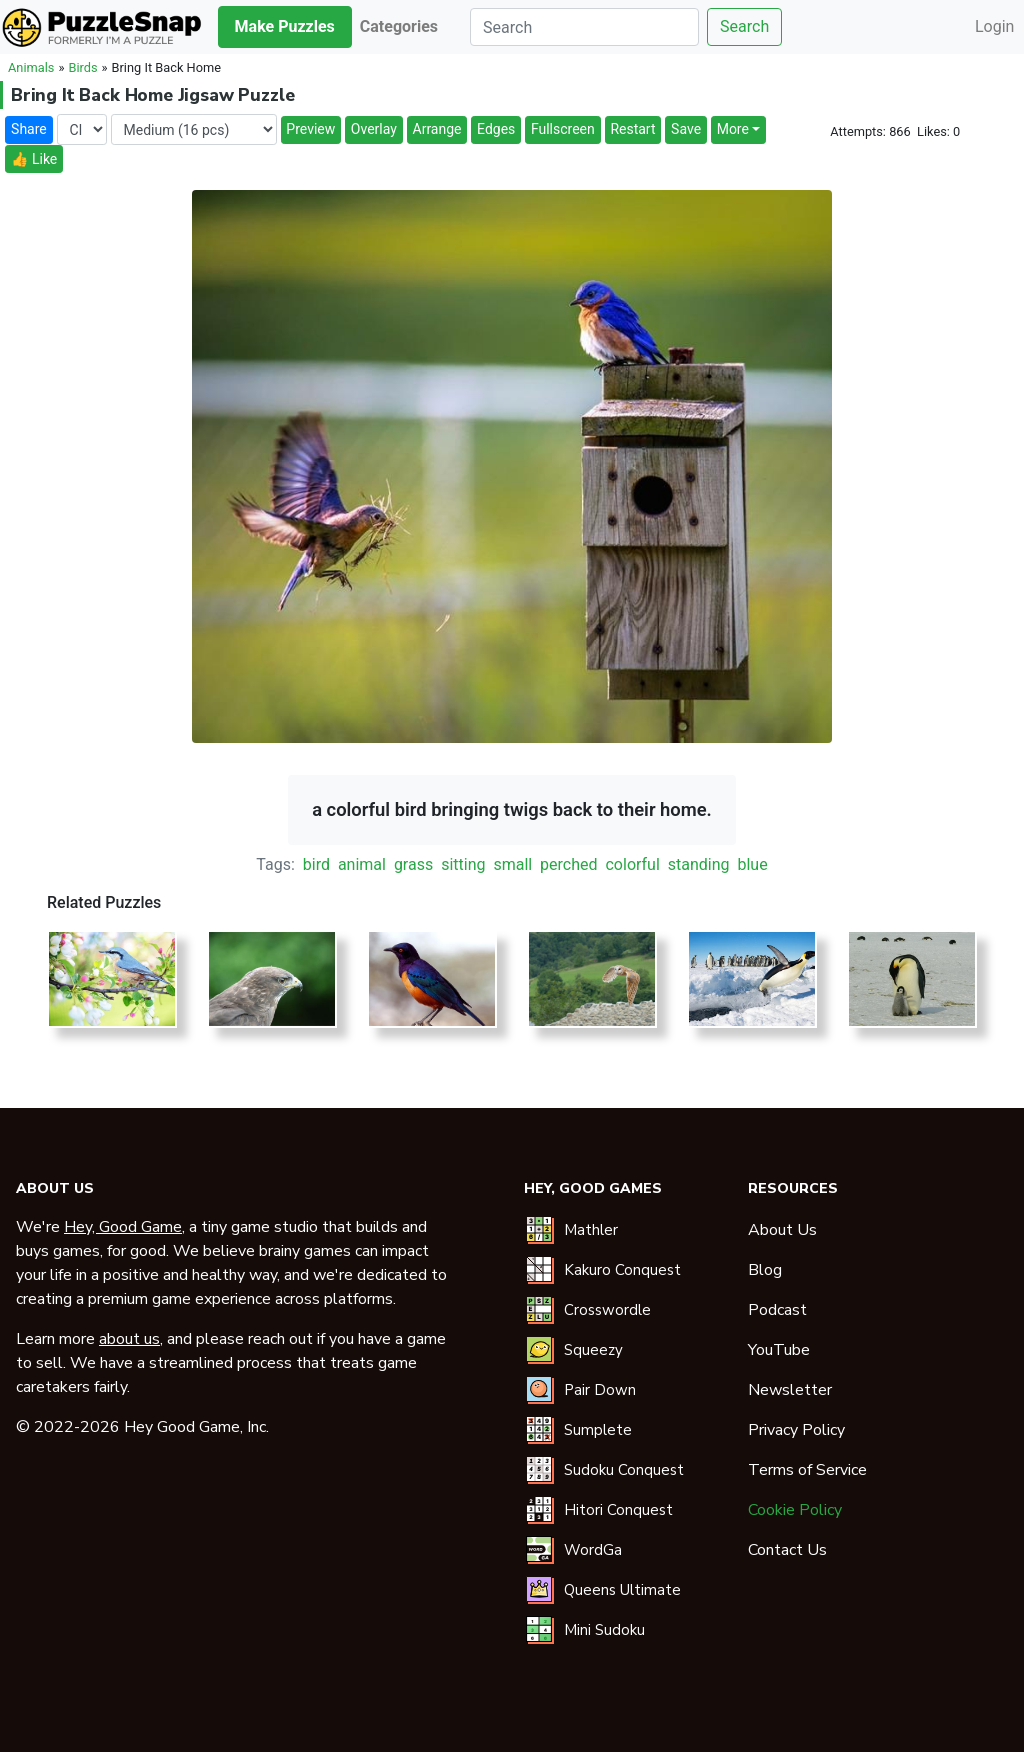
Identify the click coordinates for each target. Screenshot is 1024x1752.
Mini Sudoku (604, 1630)
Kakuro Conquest (622, 1270)
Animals (31, 67)
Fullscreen (563, 129)
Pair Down (600, 1390)
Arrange (437, 129)
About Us (782, 1230)
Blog (765, 1270)
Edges (496, 129)
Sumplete (598, 1430)
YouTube (779, 1350)
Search (744, 26)
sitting (463, 864)
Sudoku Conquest (624, 1470)
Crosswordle (607, 1310)
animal (362, 864)
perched (568, 864)
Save (686, 129)
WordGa (593, 1550)
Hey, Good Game (123, 1227)
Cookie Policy (795, 1510)
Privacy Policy (796, 1430)
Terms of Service (807, 1470)
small (512, 864)
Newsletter (790, 1390)
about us (129, 1339)
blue (752, 864)
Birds (82, 67)
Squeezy (593, 1350)
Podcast (777, 1310)
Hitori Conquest (618, 1510)
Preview (310, 129)
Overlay (374, 129)
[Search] (584, 27)
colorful (632, 864)
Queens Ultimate (622, 1590)
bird (316, 864)
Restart (632, 129)
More (733, 129)
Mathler (591, 1230)
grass (413, 864)
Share (29, 129)
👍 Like (34, 159)
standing (699, 864)
